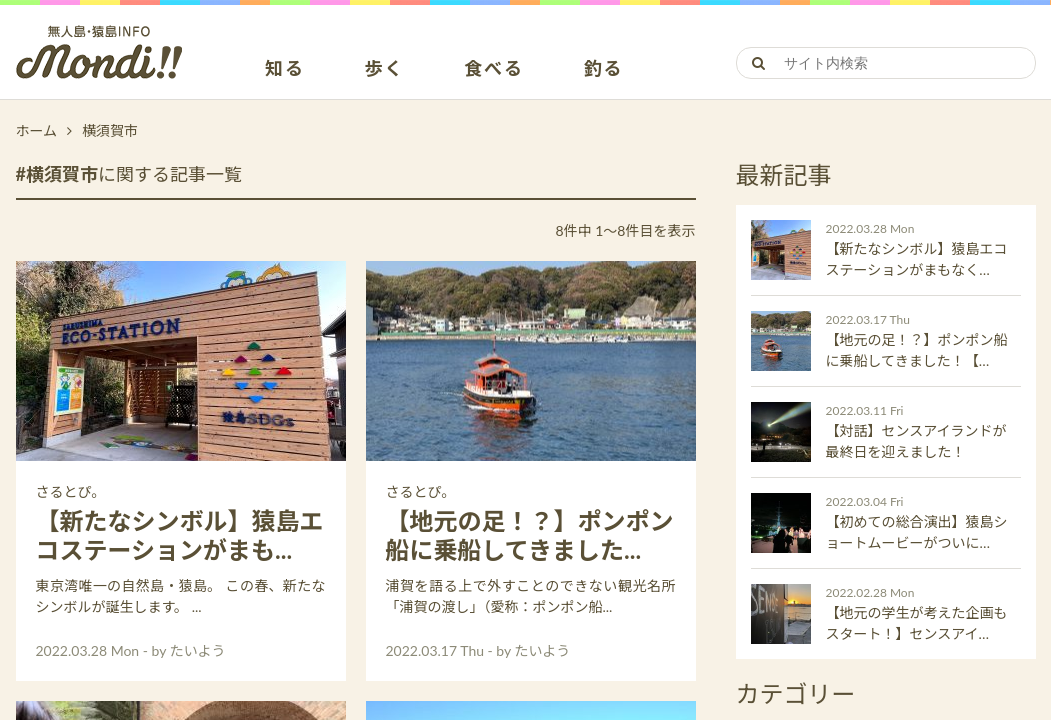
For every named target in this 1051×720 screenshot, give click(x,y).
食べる (493, 69)
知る (285, 69)
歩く (385, 69)
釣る (604, 69)
